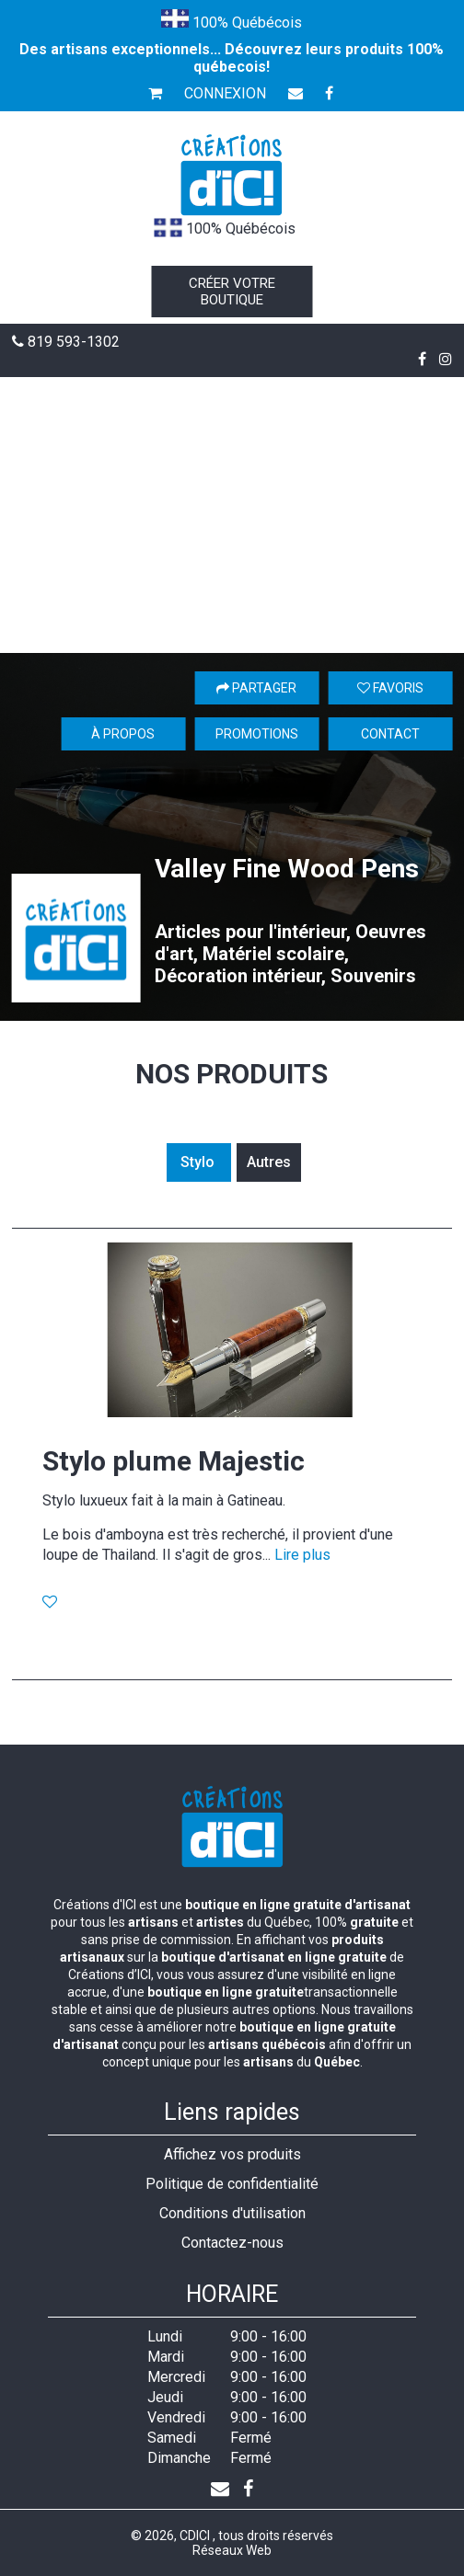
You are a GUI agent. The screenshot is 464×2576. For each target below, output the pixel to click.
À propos (123, 734)
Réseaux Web (232, 2550)
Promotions (256, 734)
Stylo (199, 1162)
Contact (390, 734)
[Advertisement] (232, 515)
